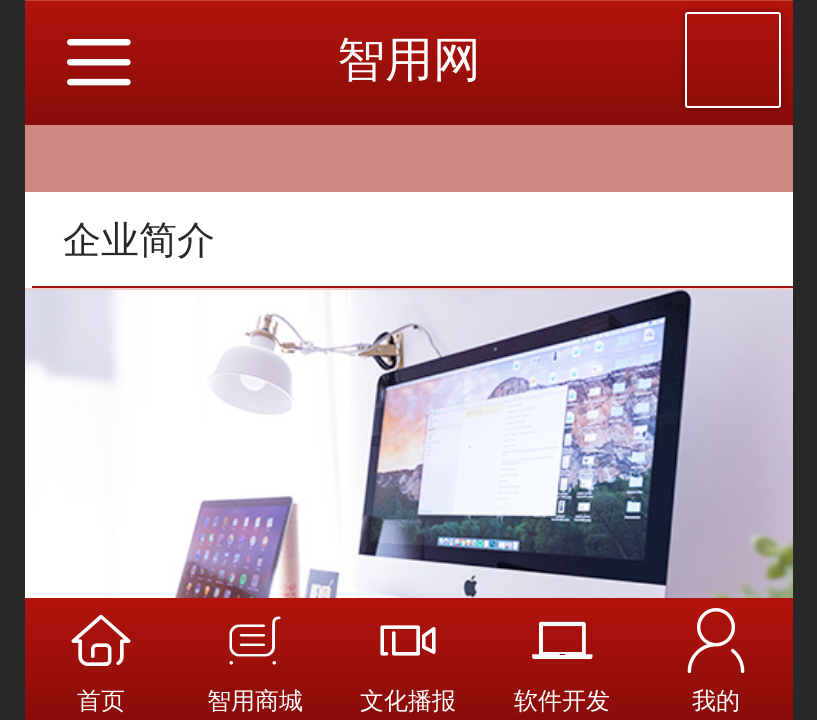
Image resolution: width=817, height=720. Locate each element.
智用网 (409, 59)
